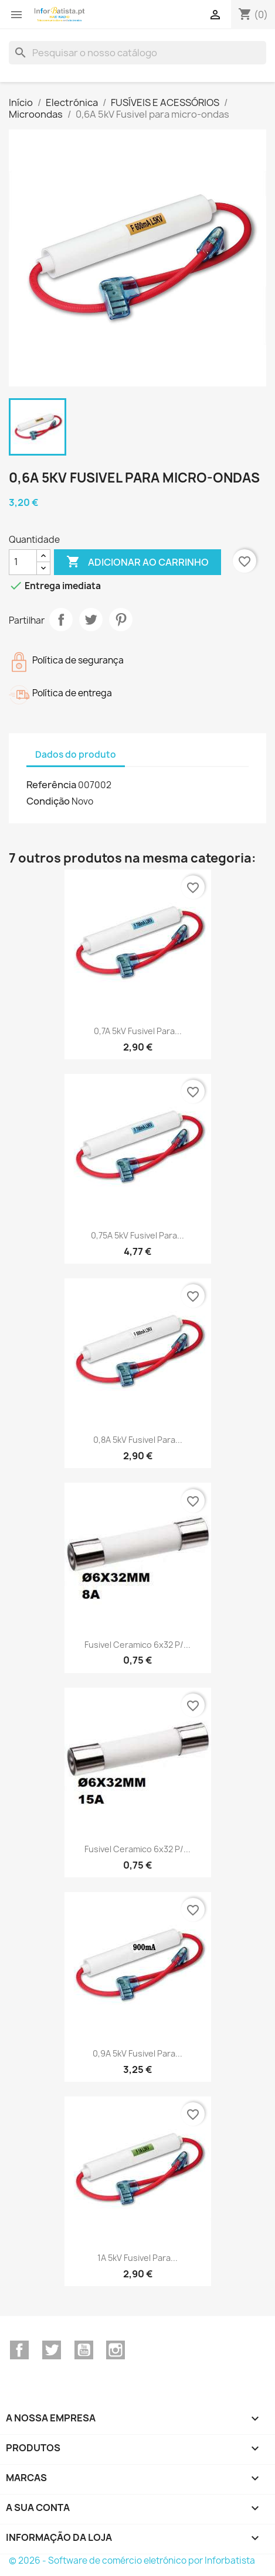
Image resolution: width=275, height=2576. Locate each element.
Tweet (91, 619)
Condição (48, 801)
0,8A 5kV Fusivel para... (137, 1439)
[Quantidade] (23, 562)
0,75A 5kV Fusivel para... (137, 1235)
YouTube (83, 2350)
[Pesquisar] (137, 52)
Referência (51, 785)
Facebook (19, 2350)
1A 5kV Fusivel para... (137, 2257)
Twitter (51, 2350)
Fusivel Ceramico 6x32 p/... (137, 1644)
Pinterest (121, 619)
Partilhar (61, 619)
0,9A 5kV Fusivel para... (137, 2053)
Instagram (115, 2350)
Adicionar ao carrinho (137, 562)
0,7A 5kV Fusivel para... (138, 1030)
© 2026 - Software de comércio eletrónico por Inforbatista (132, 2560)
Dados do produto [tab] (75, 754)
